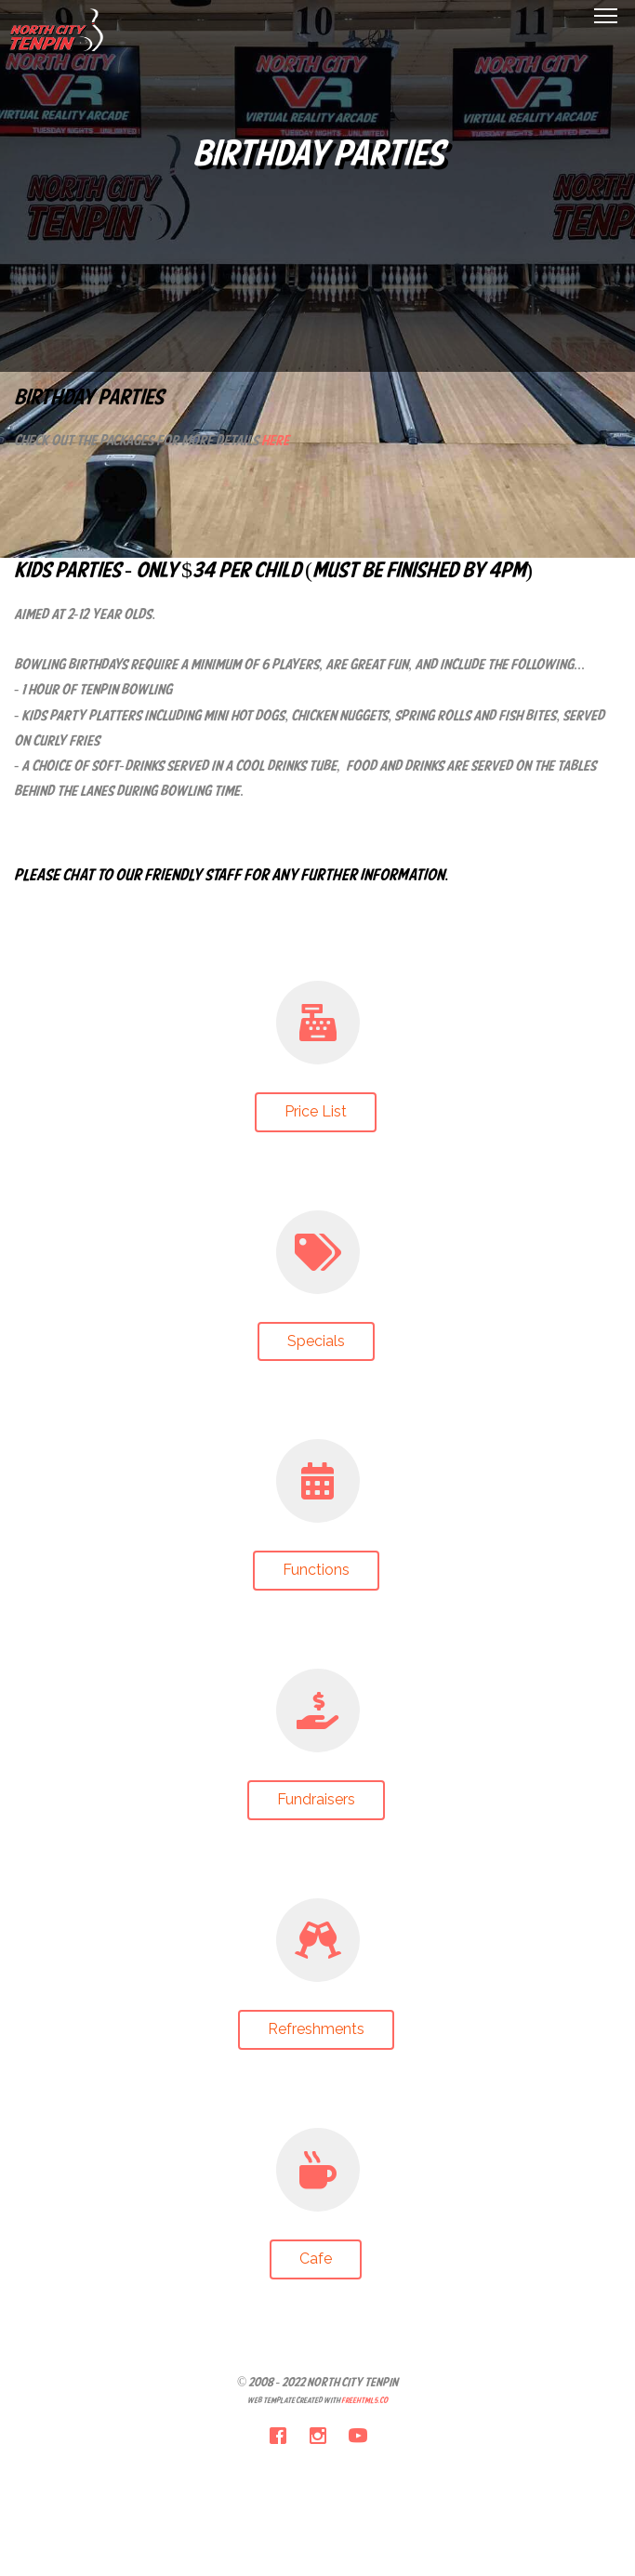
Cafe (315, 2258)
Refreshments (316, 2029)
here (275, 441)
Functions (316, 1570)
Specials (316, 1341)
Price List (315, 1111)
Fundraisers (316, 1799)
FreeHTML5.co (364, 2401)
